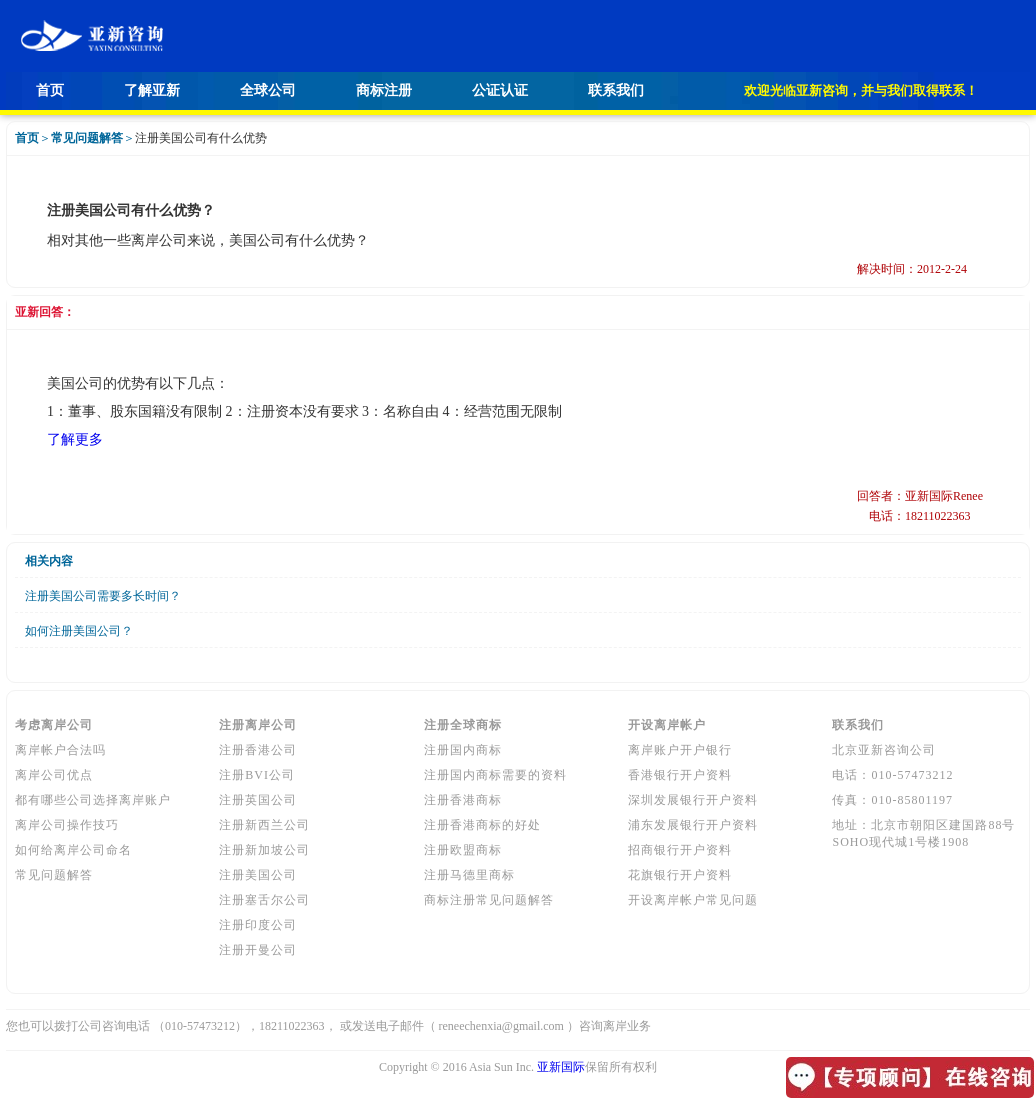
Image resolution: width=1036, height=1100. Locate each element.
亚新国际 (561, 1067)
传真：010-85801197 (892, 800)
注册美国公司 (258, 875)
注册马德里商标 (469, 875)
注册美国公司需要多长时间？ (103, 596)
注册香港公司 (258, 750)
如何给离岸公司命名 (73, 850)
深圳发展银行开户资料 (693, 800)
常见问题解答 (54, 875)
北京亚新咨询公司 (884, 750)
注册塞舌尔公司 (264, 900)
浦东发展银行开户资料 (693, 825)
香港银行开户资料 (680, 775)
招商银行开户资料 (680, 850)
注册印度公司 (258, 925)
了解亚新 (152, 90)
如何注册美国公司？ (79, 631)
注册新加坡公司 (264, 850)
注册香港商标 (463, 800)
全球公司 (268, 90)
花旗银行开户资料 (680, 875)
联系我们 (616, 90)
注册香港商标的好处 (482, 825)
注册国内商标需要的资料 (495, 775)
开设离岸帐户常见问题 (693, 900)
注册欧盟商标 (463, 850)
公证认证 (500, 90)
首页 (50, 90)
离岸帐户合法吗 (60, 750)
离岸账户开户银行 (680, 750)
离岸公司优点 (54, 775)
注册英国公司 (258, 800)
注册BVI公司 (257, 775)
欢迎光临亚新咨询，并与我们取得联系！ (861, 90)
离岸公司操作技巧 (67, 825)
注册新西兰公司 (264, 825)
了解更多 (75, 439)
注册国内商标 (463, 750)
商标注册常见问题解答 (489, 900)
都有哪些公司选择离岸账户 (93, 800)
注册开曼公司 (258, 950)
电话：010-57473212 (892, 775)
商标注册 (384, 90)
